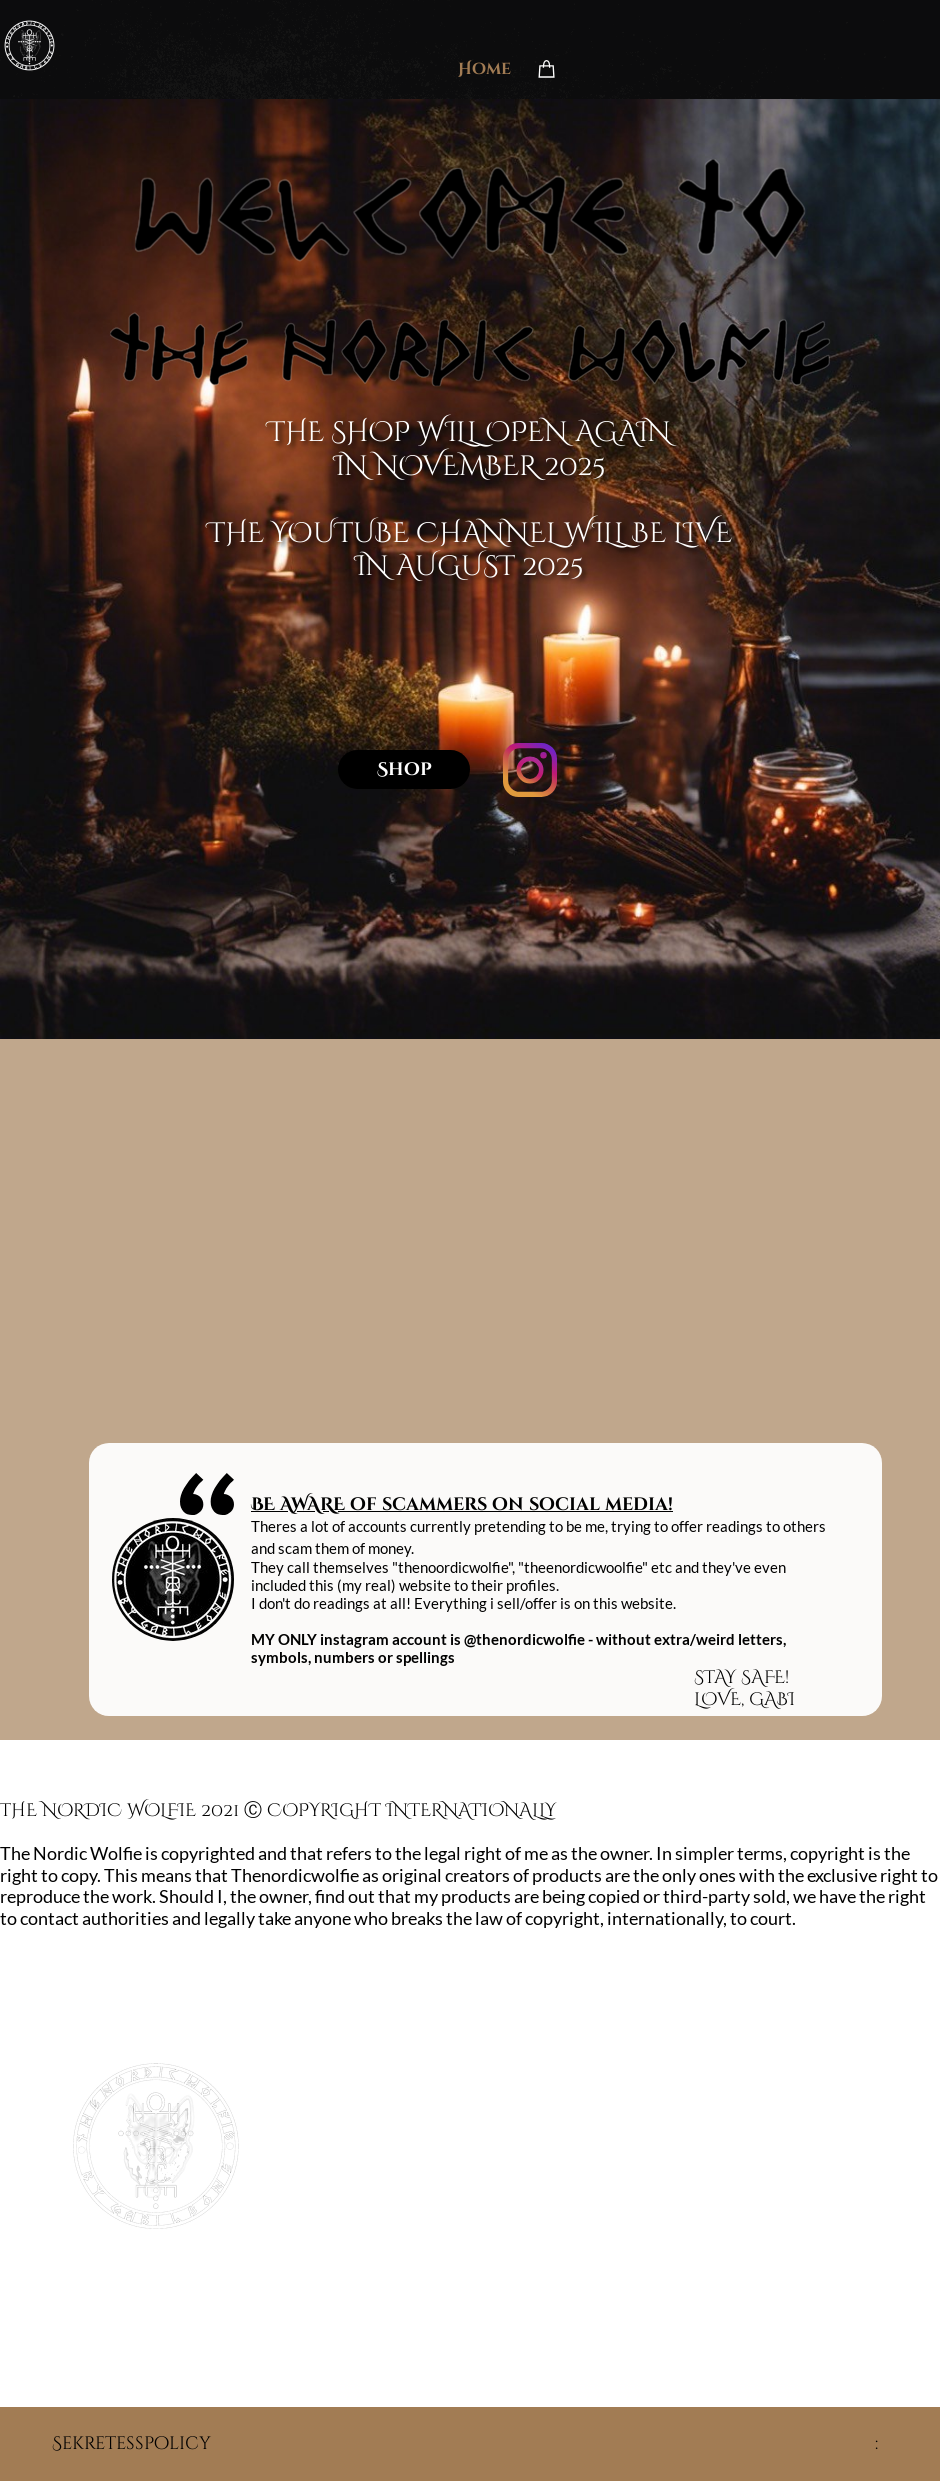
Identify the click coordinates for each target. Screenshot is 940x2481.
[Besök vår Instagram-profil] (530, 770)
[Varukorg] (547, 68)
